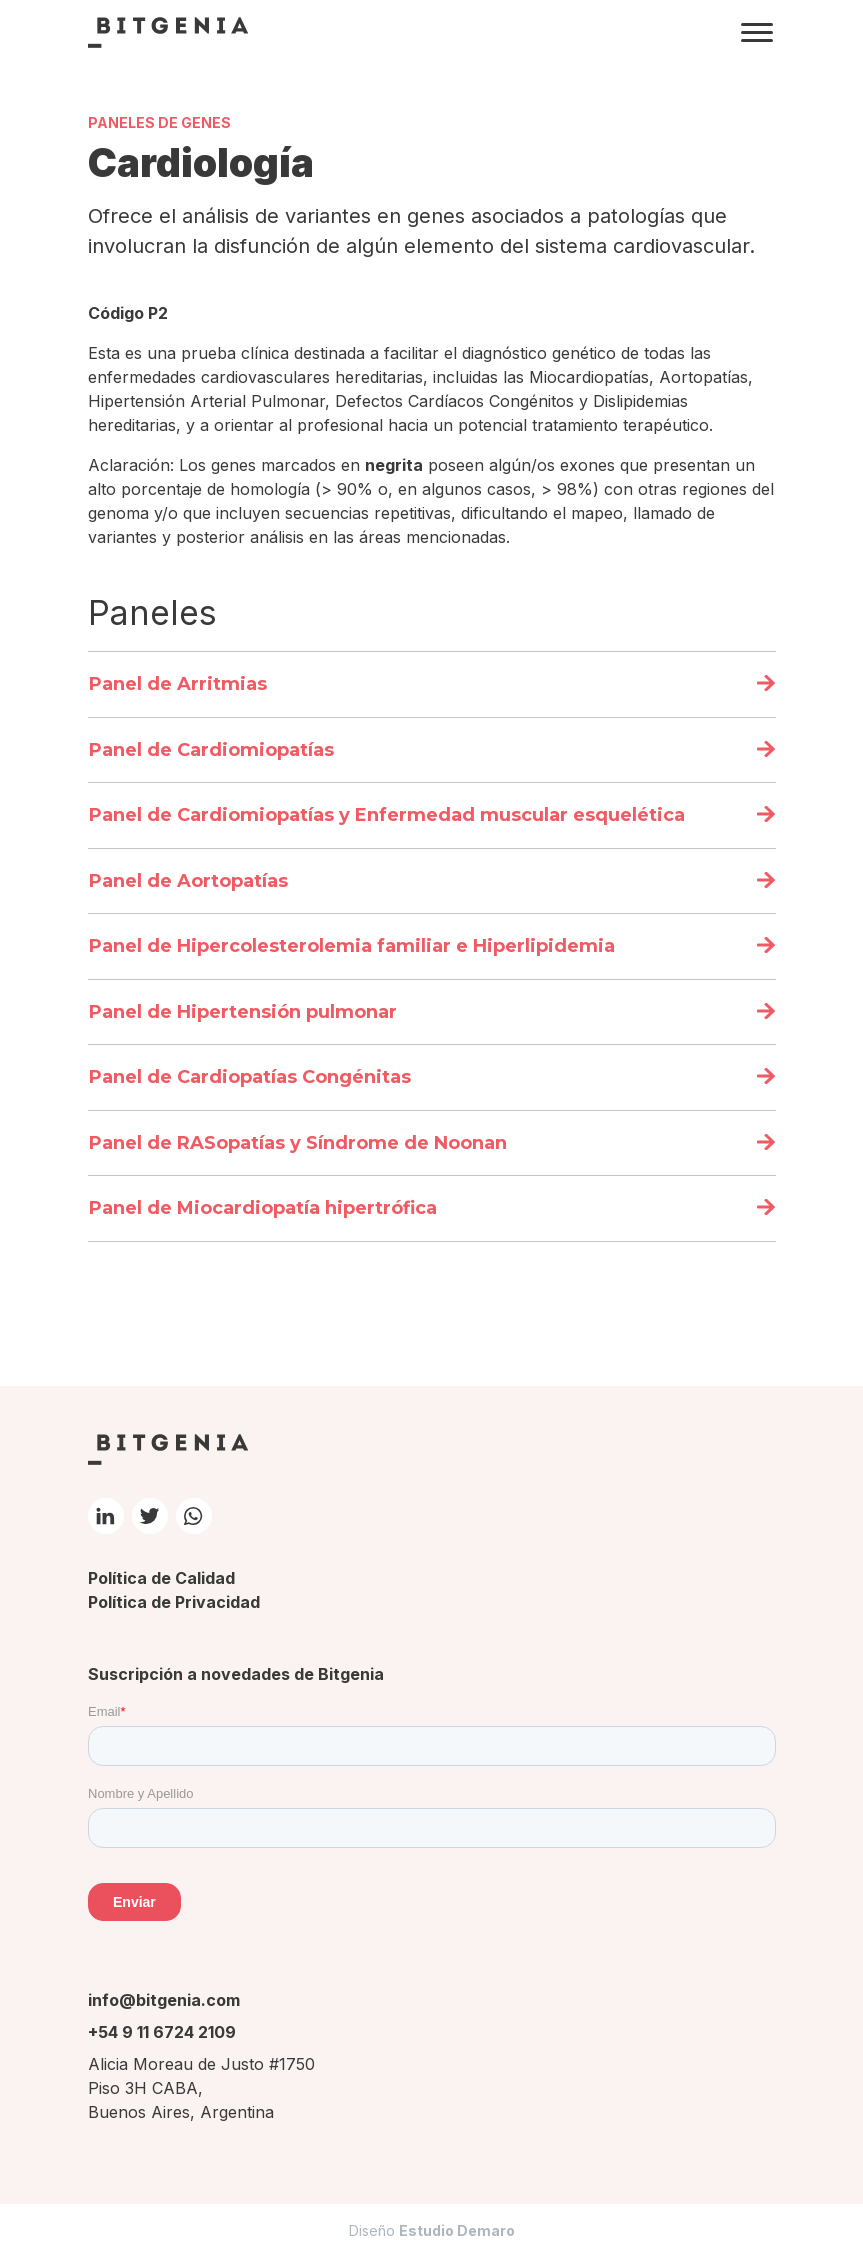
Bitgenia (168, 32)
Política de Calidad (161, 1578)
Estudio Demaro (457, 2230)
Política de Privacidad (174, 1602)
